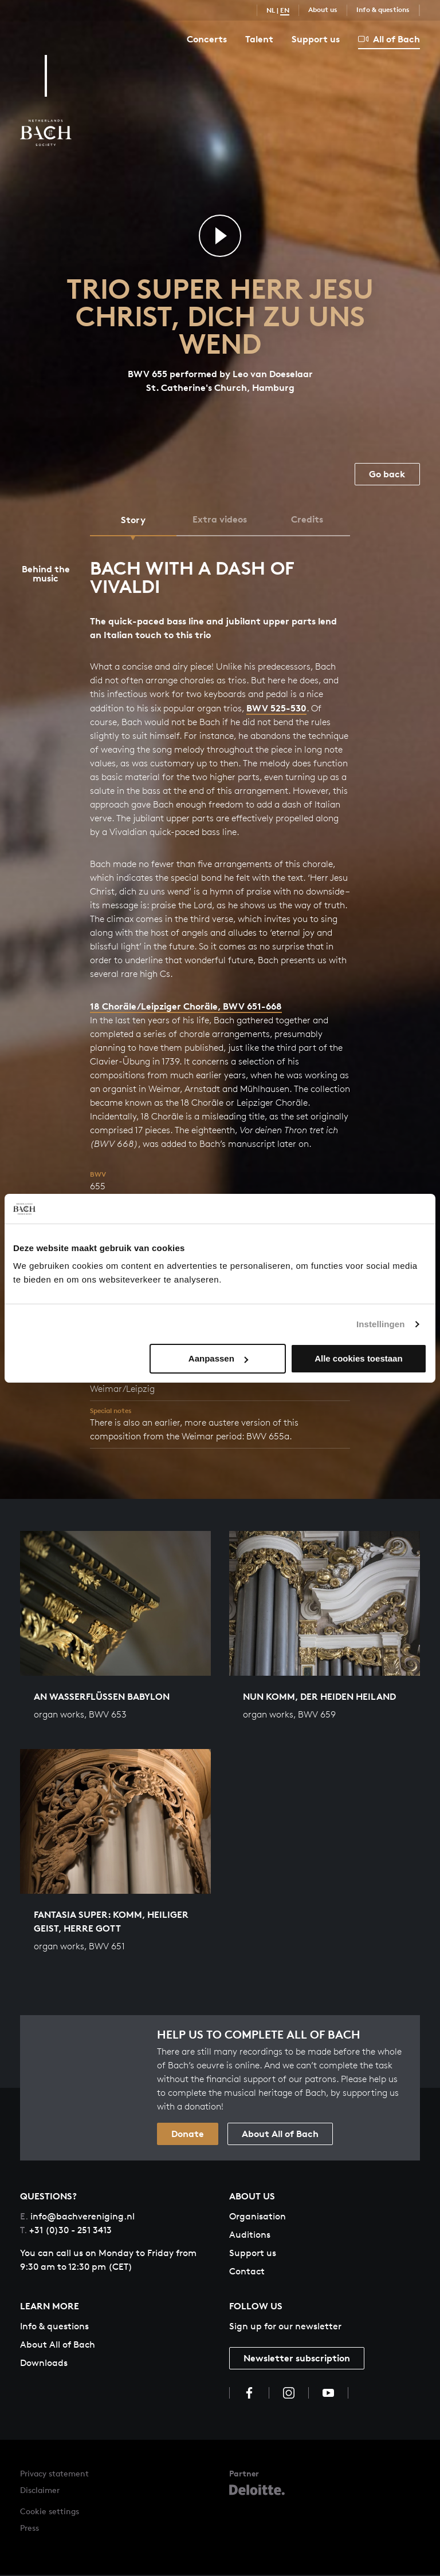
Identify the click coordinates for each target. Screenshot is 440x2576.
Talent (259, 39)
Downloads (44, 2363)
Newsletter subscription (296, 2358)
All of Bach (389, 39)
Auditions (249, 2235)
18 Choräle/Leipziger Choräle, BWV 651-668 (186, 1006)
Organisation (257, 2216)
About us (322, 9)
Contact (247, 2271)
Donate (187, 2134)
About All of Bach (280, 2134)
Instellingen (380, 1324)
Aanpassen (218, 1358)
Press (29, 2529)
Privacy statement (54, 2474)
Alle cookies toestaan (358, 1358)
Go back (387, 474)
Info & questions (383, 9)
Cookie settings (49, 2512)
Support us (316, 39)
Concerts (207, 39)
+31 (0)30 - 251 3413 (66, 2230)
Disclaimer (40, 2491)
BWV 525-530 (276, 708)
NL (270, 10)
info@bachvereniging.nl (77, 2216)
